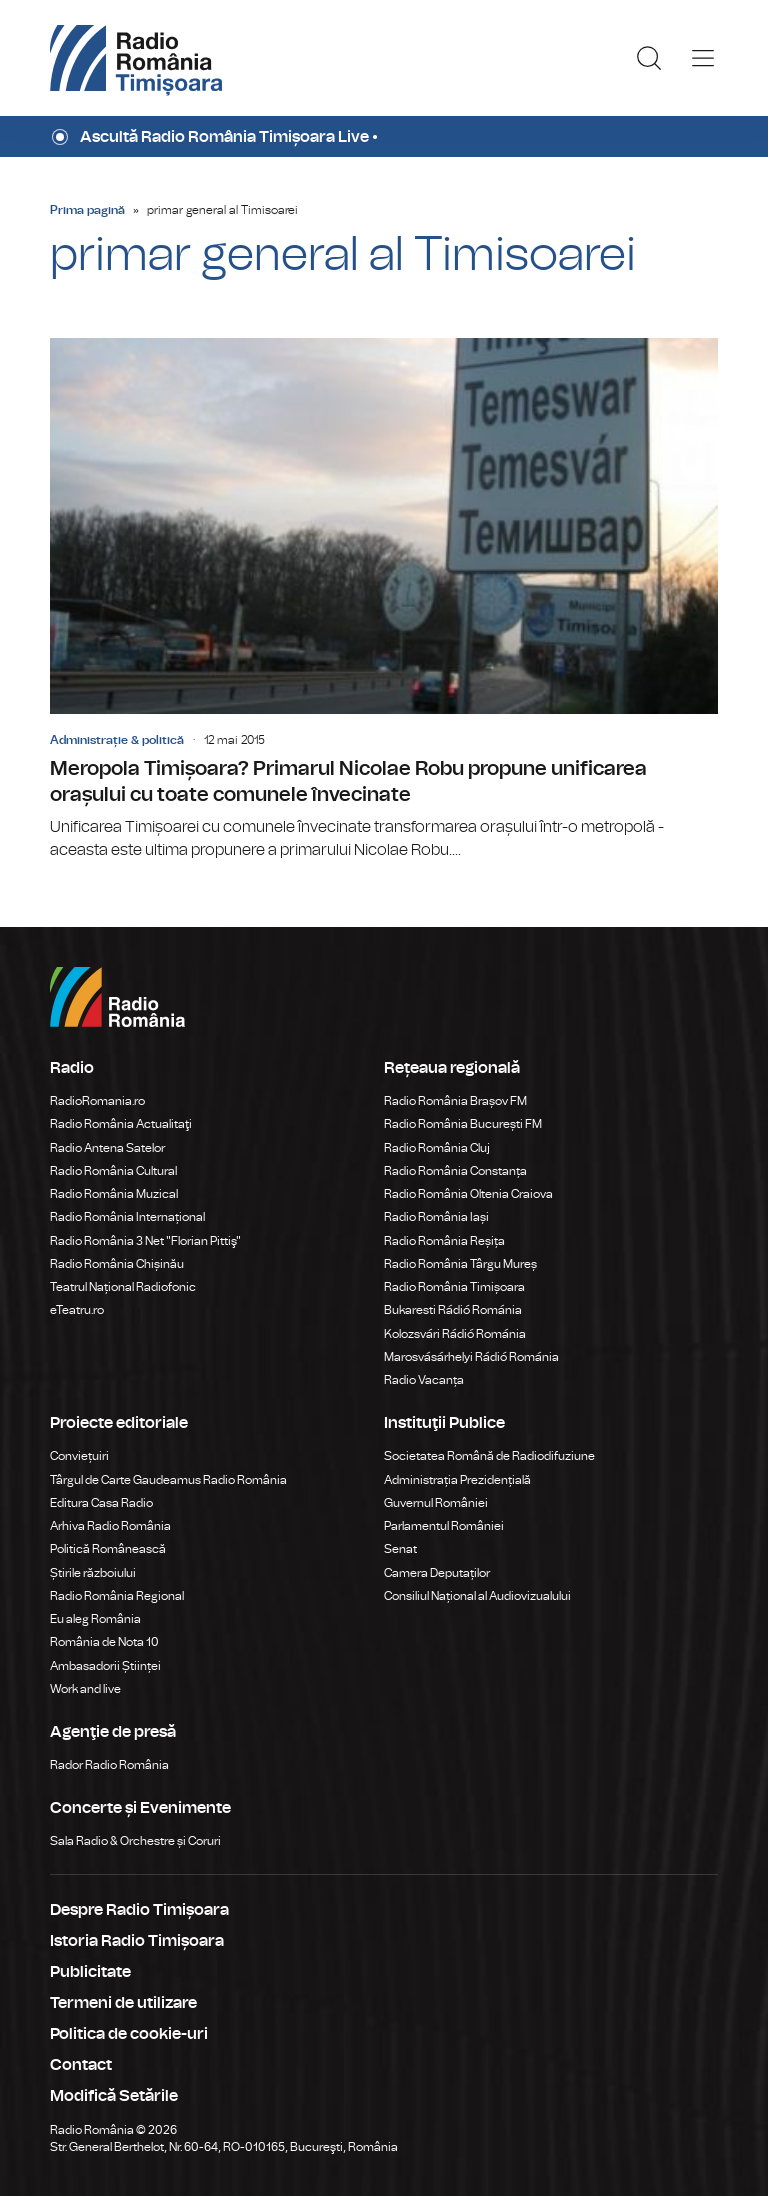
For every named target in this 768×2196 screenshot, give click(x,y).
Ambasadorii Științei (105, 1666)
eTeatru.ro (77, 1310)
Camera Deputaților (437, 1573)
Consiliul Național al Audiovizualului (477, 1596)
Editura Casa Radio (101, 1503)
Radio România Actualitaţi (121, 1124)
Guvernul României (436, 1503)
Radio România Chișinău (117, 1264)
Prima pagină (87, 210)
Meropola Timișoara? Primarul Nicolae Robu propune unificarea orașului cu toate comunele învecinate (384, 600)
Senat (400, 1549)
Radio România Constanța (455, 1171)
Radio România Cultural (113, 1171)
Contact (81, 2065)
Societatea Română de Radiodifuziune (489, 1456)
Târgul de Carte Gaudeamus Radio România (168, 1480)
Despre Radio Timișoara (139, 1910)
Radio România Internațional (127, 1217)
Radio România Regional (117, 1596)
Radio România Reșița (444, 1241)
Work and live (85, 1689)
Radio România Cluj (437, 1148)
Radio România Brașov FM (455, 1101)
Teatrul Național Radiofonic (123, 1287)
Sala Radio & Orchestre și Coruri (135, 1841)
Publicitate (90, 1972)
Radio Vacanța (424, 1380)
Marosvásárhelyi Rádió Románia (471, 1357)
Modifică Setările (114, 2096)
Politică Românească (108, 1549)
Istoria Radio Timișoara (137, 1941)
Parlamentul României (444, 1526)
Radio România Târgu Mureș (460, 1264)
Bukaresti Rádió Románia (453, 1310)
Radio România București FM (463, 1124)
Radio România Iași (436, 1217)
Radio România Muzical (114, 1194)
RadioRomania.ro (97, 1101)
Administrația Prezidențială (457, 1480)
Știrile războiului (93, 1573)
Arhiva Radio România (110, 1526)
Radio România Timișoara (454, 1287)
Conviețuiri (79, 1456)
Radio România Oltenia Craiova (468, 1194)
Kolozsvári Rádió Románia (455, 1334)
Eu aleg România (95, 1619)
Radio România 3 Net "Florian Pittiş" (145, 1241)
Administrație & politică (117, 740)
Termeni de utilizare (123, 2003)
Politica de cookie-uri (129, 2034)
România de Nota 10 (104, 1642)
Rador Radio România (109, 1765)
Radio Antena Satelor (107, 1148)
